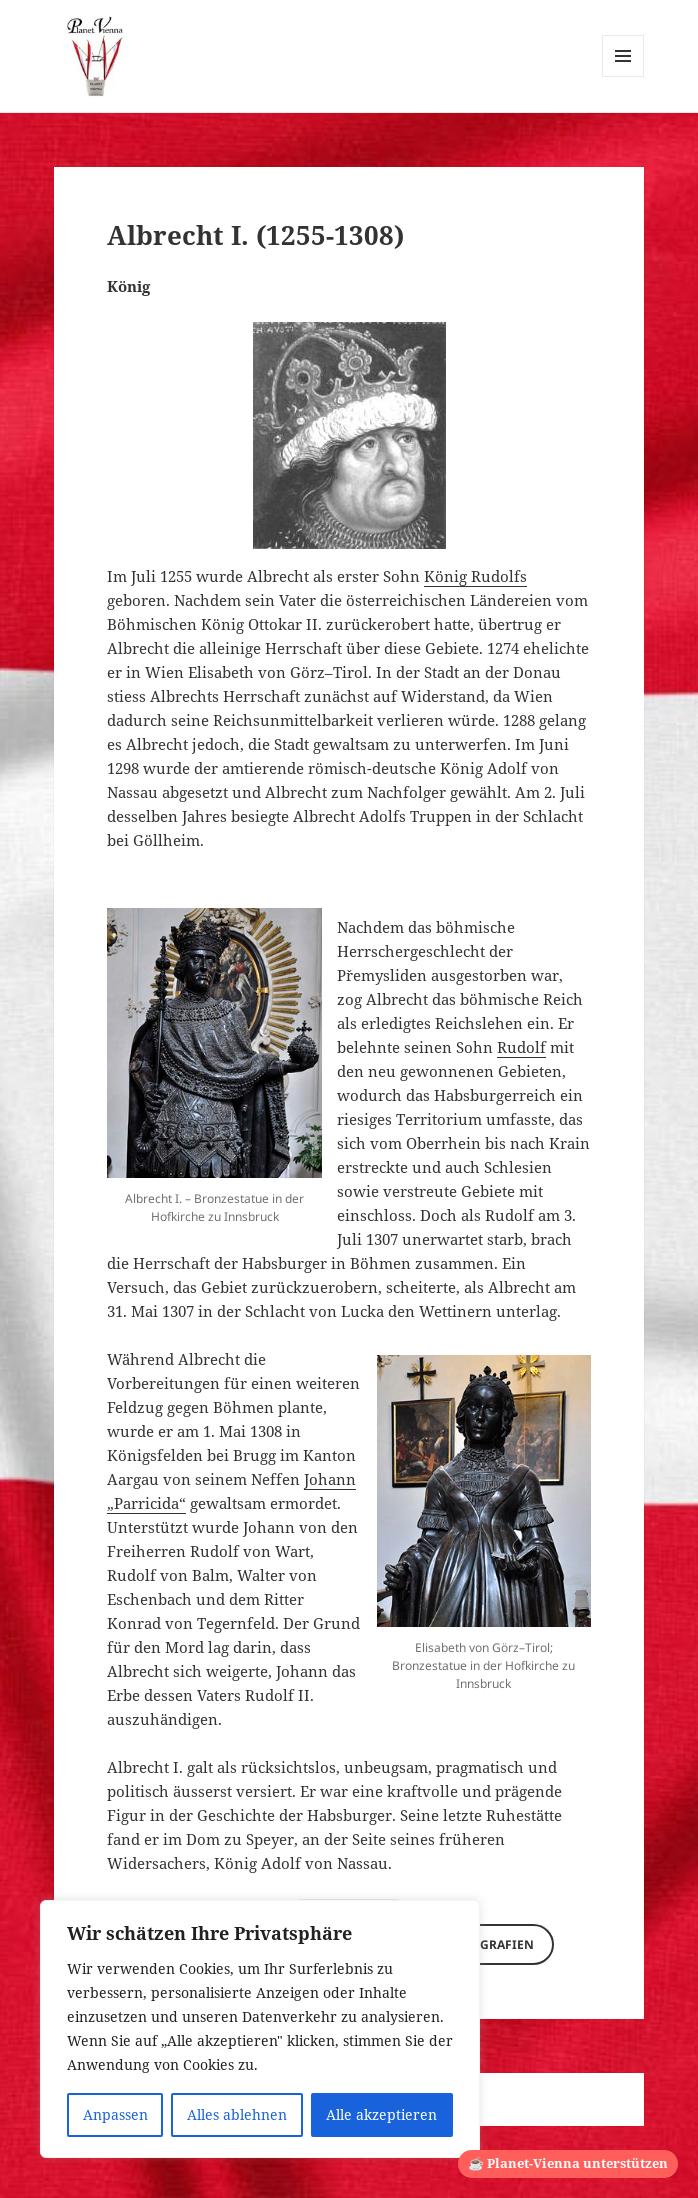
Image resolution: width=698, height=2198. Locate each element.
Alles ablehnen (237, 2114)
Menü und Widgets (623, 76)
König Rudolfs (475, 576)
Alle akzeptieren (381, 2114)
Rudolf (521, 1047)
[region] (260, 2029)
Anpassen (115, 2114)
